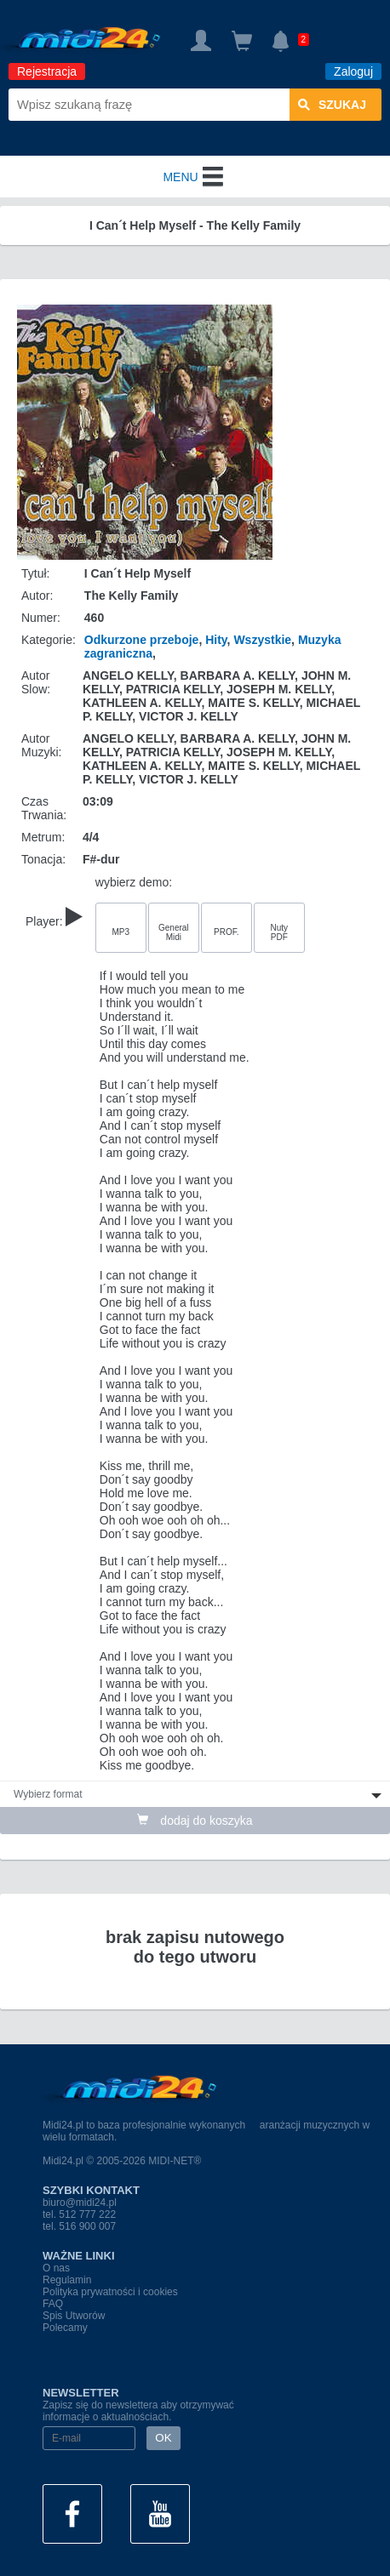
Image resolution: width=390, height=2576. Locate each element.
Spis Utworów (74, 2316)
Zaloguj (353, 71)
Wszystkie (262, 640)
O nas (56, 2268)
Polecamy (65, 2328)
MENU (195, 177)
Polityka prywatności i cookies (110, 2292)
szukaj (332, 104)
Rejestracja (47, 71)
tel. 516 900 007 (79, 2226)
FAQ (53, 2304)
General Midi (173, 932)
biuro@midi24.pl (80, 2202)
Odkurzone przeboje (141, 640)
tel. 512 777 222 (79, 2214)
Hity (216, 640)
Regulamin (67, 2280)
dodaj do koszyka (194, 1820)
